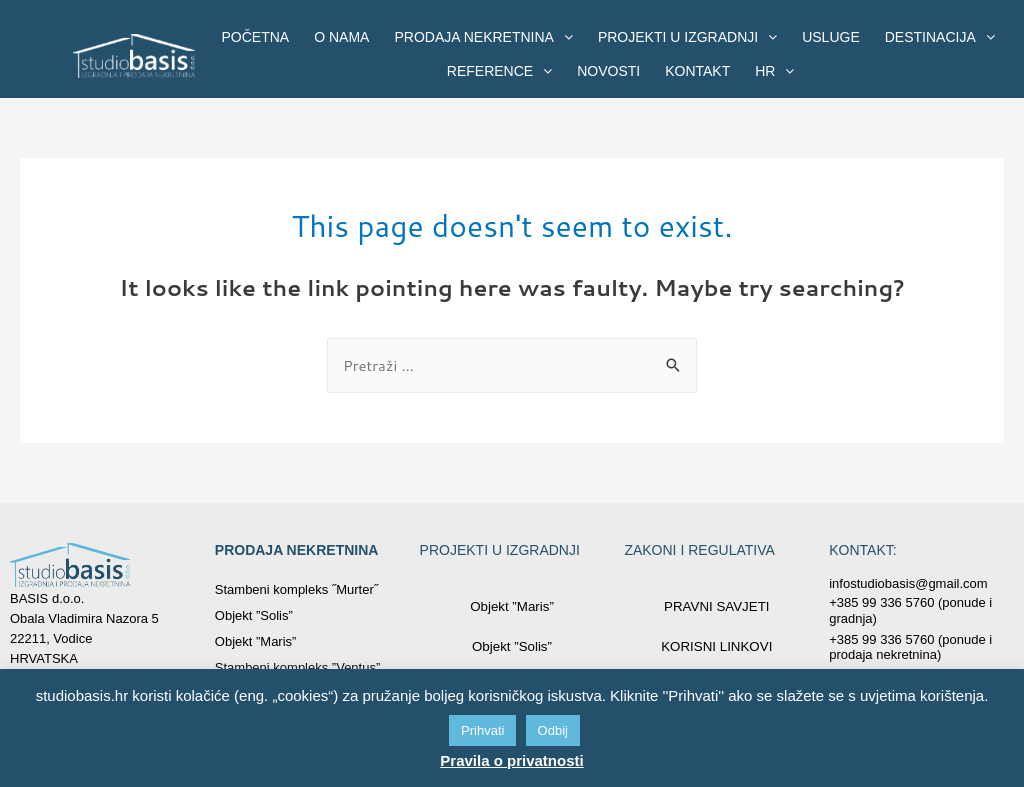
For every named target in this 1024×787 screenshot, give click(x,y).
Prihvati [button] (482, 730)
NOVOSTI (608, 71)
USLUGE (831, 37)
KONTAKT (697, 71)
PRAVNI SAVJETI (716, 606)
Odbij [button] (553, 730)
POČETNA (256, 37)
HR (774, 71)
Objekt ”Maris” (256, 641)
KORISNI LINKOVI (717, 646)
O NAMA (341, 37)
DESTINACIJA (940, 37)
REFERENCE (499, 71)
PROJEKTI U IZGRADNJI (687, 37)
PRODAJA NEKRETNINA (483, 37)
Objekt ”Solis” (254, 615)
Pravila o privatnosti (511, 760)
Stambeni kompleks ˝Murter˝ (296, 589)
